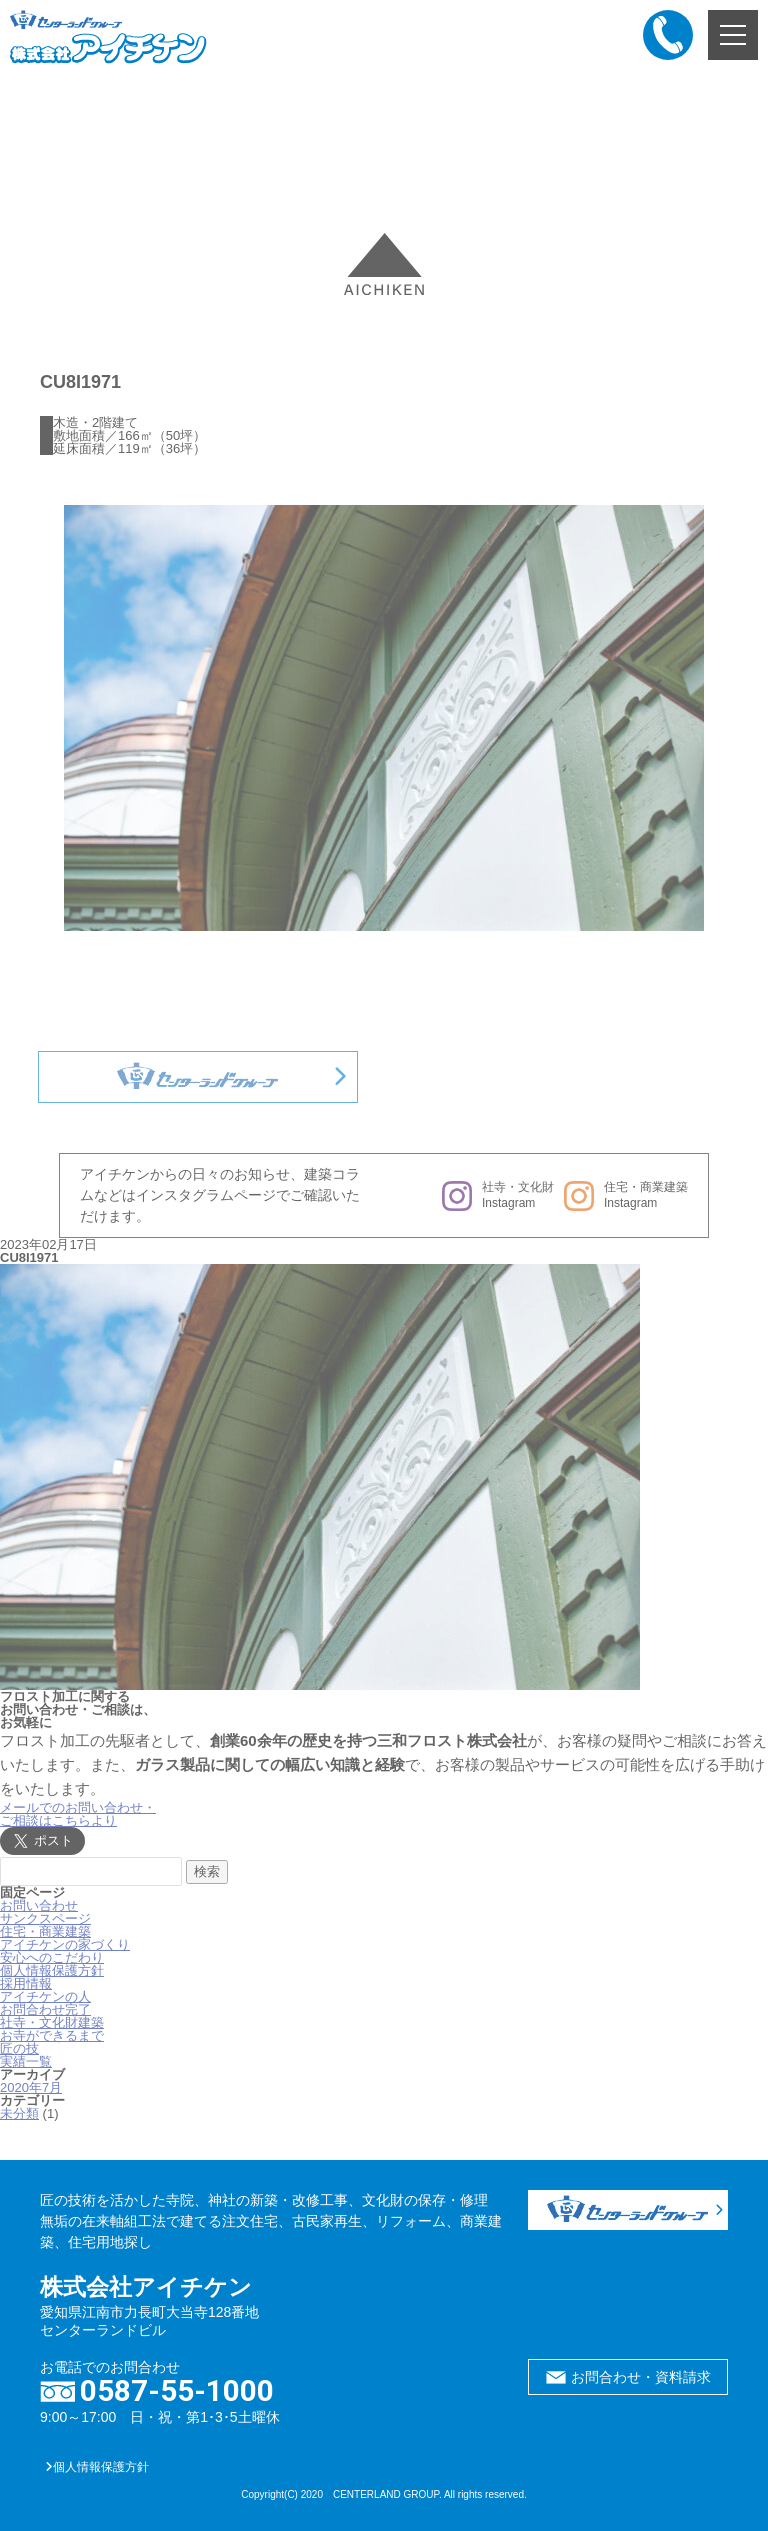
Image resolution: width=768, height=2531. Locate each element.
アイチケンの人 (45, 1996)
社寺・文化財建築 (52, 2022)
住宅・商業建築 (45, 1931)
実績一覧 (26, 2061)
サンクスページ (45, 1918)
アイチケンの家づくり (65, 1944)
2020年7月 (31, 2087)
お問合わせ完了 (45, 2009)
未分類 (19, 2113)
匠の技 (19, 2048)
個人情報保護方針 (52, 1970)
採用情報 (26, 1983)
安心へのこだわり (52, 1957)
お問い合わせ (39, 1905)
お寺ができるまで (52, 2035)
